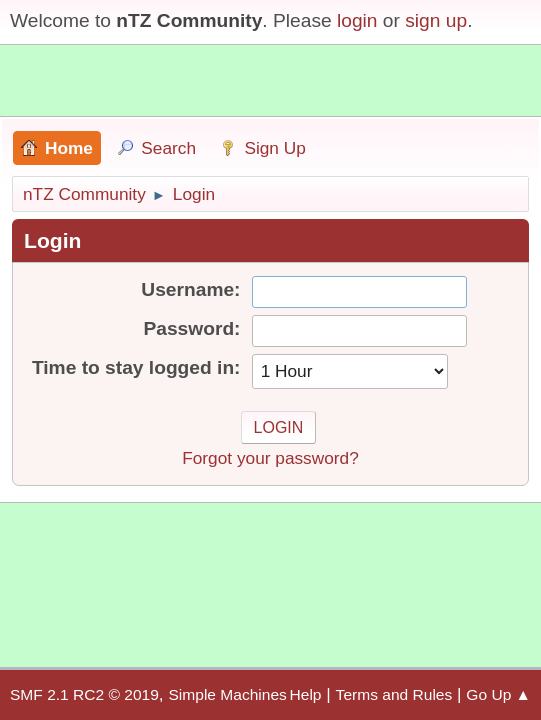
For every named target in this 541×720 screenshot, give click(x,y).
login (357, 20)
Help (306, 694)
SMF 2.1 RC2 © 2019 (84, 694)
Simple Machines (227, 694)
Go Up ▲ (498, 694)
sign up (436, 20)
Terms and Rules (394, 694)
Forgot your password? (270, 458)
